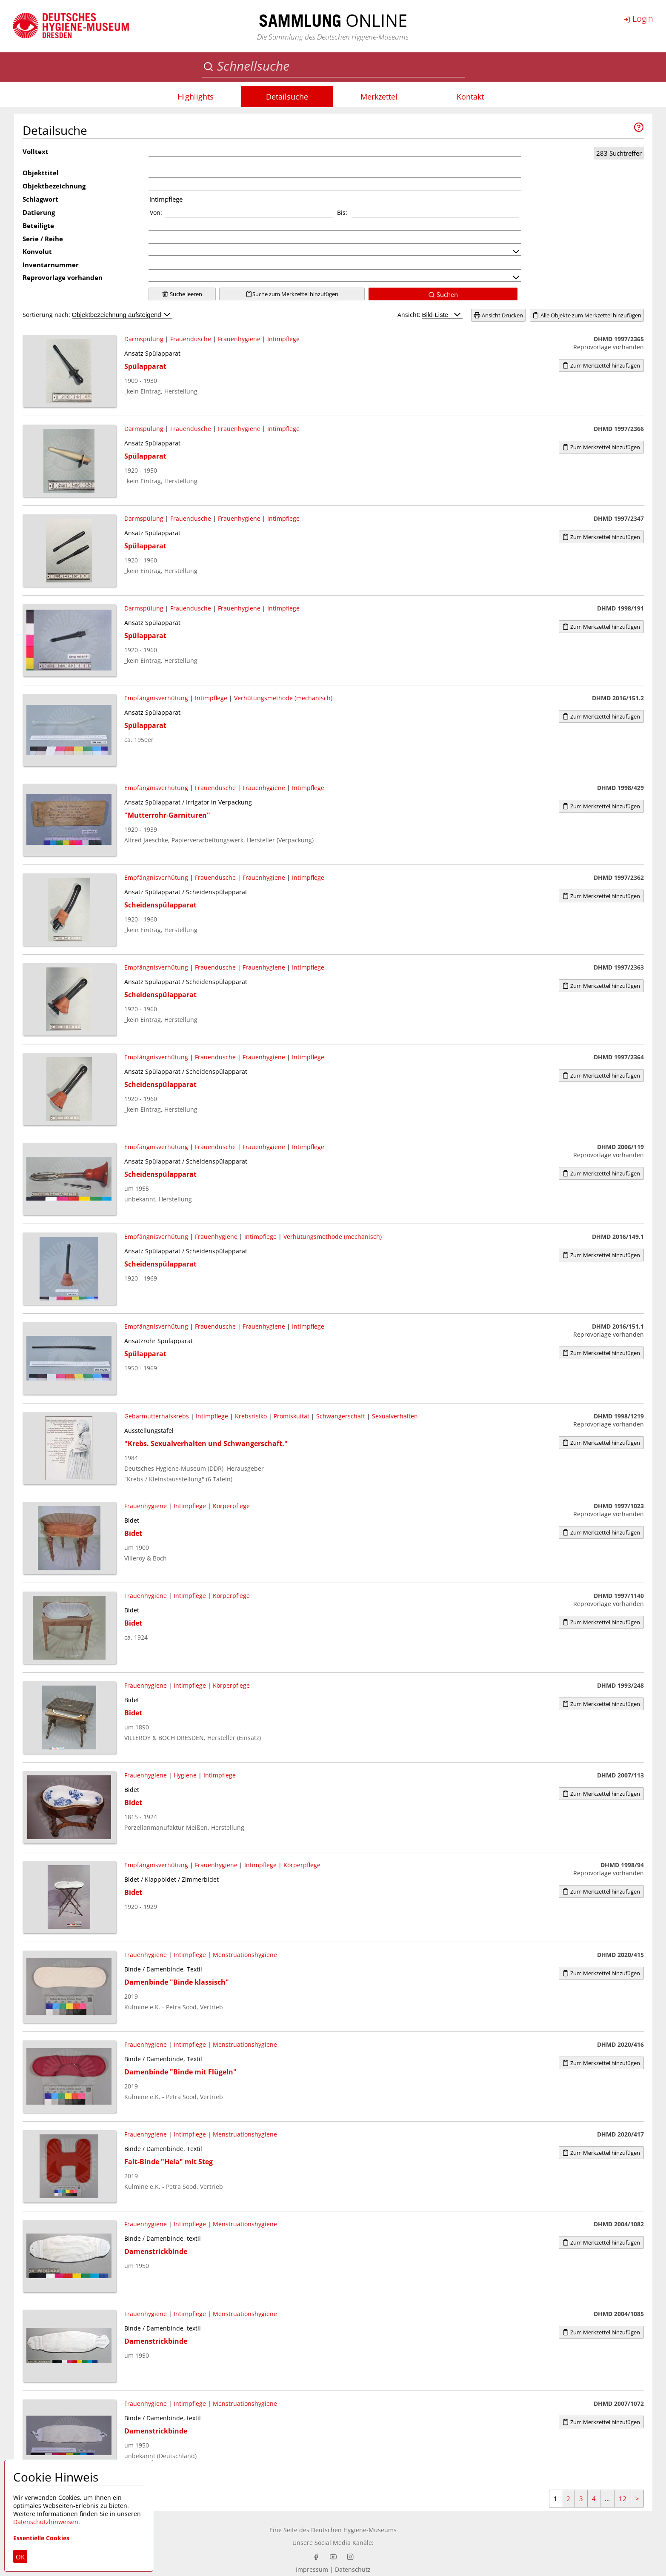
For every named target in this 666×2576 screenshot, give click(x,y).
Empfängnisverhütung (156, 698)
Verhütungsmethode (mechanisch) (283, 698)
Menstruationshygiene (245, 1955)
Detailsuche (287, 96)
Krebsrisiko (251, 1416)
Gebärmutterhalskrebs (156, 1416)
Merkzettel (378, 96)
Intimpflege (283, 339)
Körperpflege (231, 1506)
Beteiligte (38, 225)
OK (20, 2557)
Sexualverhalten (395, 1416)
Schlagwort (40, 199)
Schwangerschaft (340, 1416)
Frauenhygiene (239, 339)
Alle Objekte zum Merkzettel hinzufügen (586, 315)
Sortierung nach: (97, 315)
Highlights (195, 96)
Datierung (39, 212)
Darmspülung (143, 339)
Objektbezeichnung (54, 186)
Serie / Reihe (43, 238)
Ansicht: (430, 315)
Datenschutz (353, 2569)
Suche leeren (182, 294)
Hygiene (185, 1775)
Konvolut (37, 251)
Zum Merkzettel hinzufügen (601, 365)
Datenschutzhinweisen (45, 2522)
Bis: (342, 212)
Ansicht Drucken (498, 315)
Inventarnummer (51, 264)
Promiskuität (291, 1416)
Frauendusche (190, 339)
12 (622, 2498)
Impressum (312, 2569)
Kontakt (470, 96)
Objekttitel (41, 172)
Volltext (36, 151)
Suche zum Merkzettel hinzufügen (292, 294)
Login (638, 18)
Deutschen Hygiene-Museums (354, 2530)
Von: (156, 212)
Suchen (443, 294)
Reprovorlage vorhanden (63, 277)
